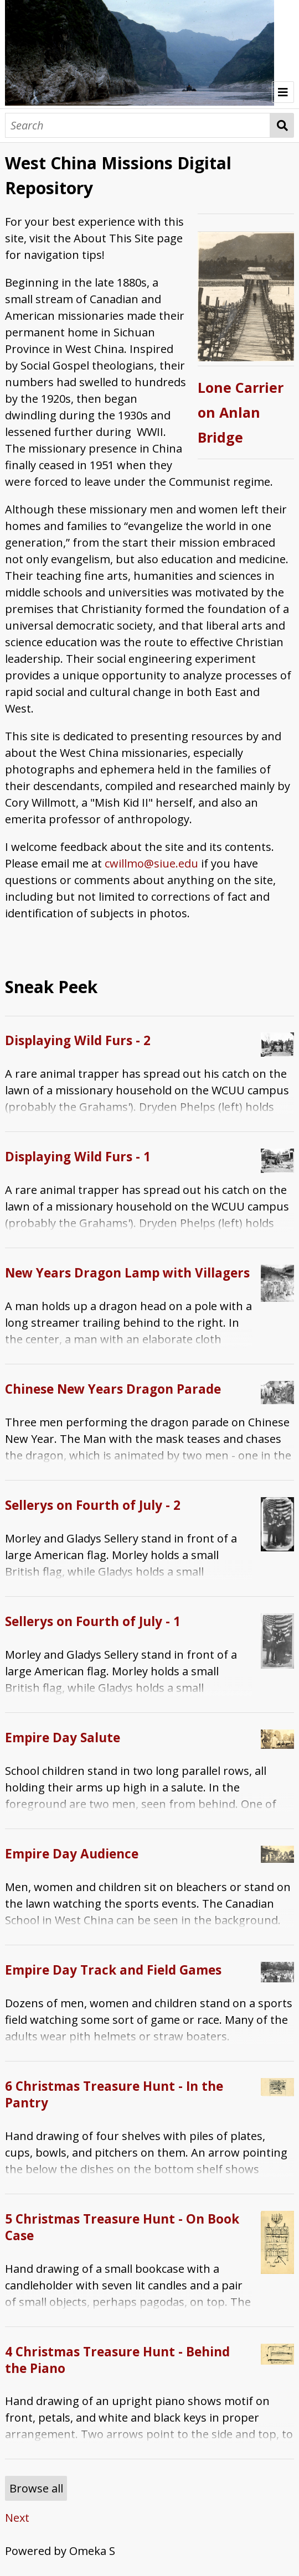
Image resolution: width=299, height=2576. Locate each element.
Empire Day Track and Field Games (113, 1969)
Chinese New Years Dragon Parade (113, 1389)
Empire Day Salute (62, 1737)
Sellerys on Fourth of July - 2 (93, 1505)
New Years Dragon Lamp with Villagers (127, 1272)
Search (281, 125)
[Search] (137, 125)
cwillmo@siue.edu (151, 863)
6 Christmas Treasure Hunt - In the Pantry (114, 2094)
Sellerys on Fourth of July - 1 (93, 1621)
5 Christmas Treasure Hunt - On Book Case (122, 2227)
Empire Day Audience (71, 1853)
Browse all (36, 2488)
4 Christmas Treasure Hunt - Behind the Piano (117, 2360)
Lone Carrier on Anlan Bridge (240, 412)
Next (17, 2517)
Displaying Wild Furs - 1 (78, 1156)
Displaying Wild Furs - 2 (78, 1040)
